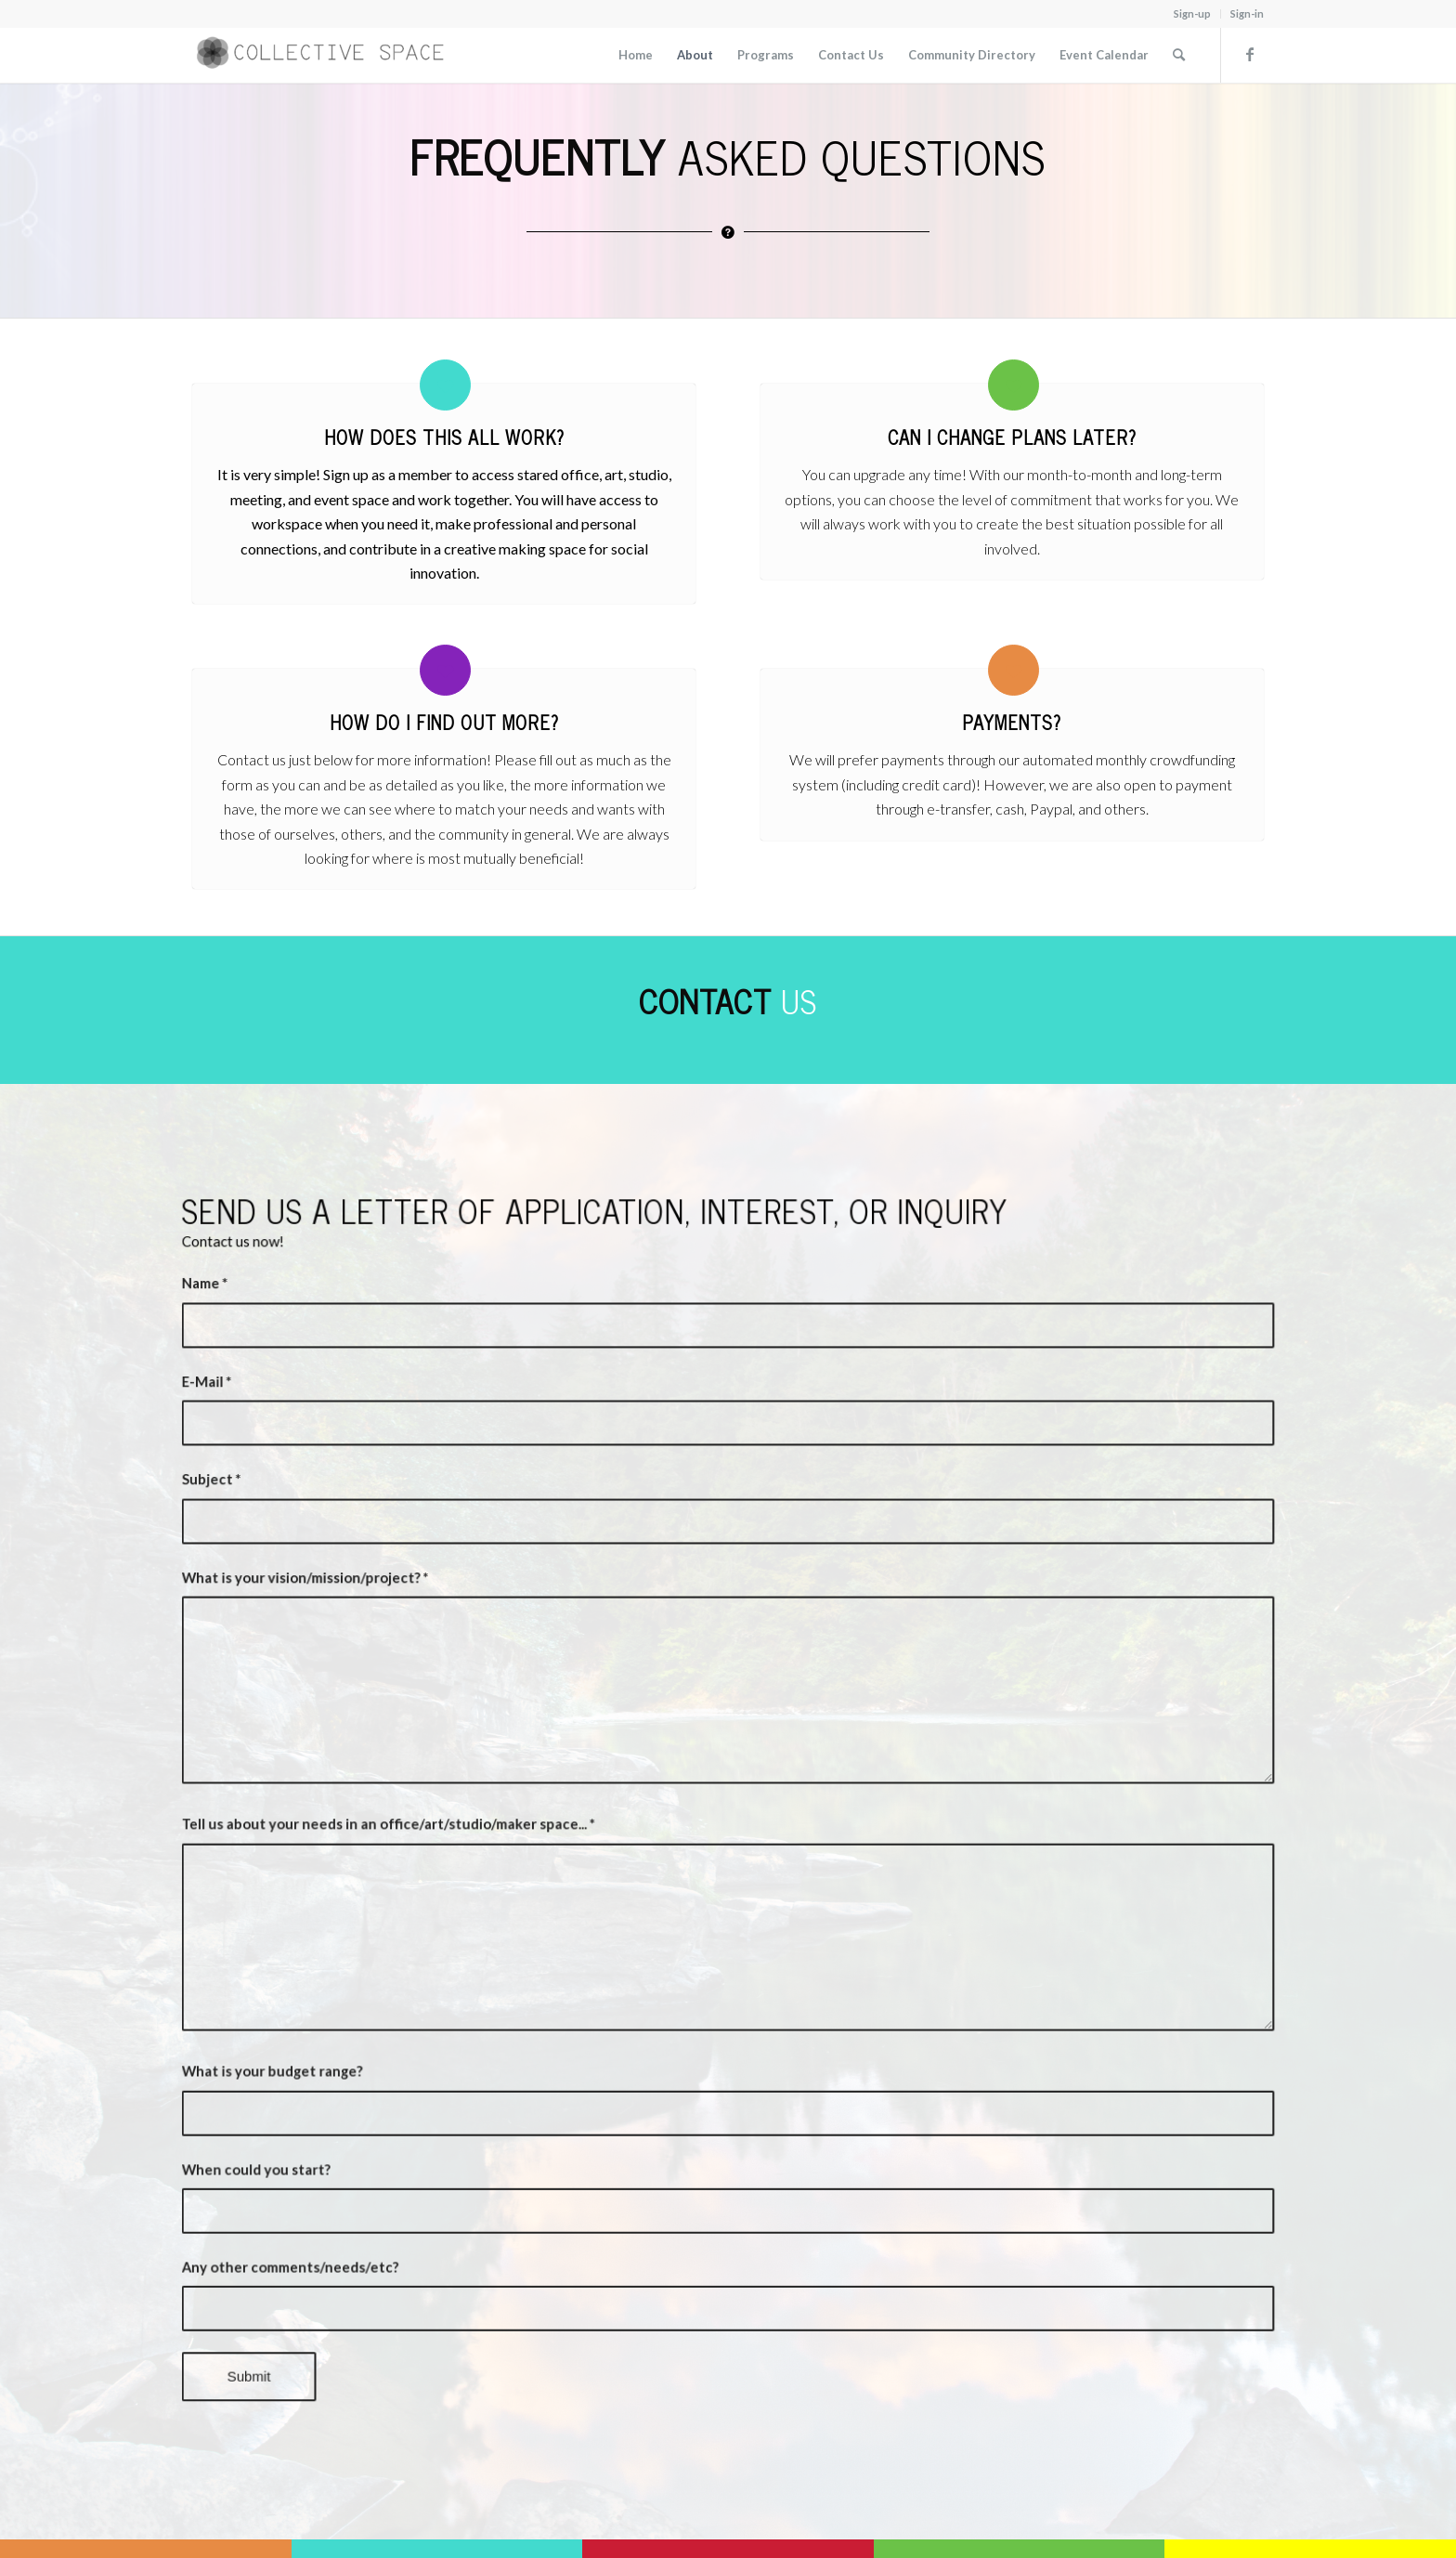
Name (281, 1360)
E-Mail (283, 1444)
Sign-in (1247, 13)
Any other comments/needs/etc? (354, 2199)
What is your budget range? (339, 2032)
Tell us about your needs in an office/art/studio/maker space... (438, 1822)
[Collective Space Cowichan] (331, 55)
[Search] (1179, 55)
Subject (287, 1527)
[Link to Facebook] (1250, 54)
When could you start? (325, 2115)
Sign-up (1192, 13)
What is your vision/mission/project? (367, 1611)
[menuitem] (1192, 14)
